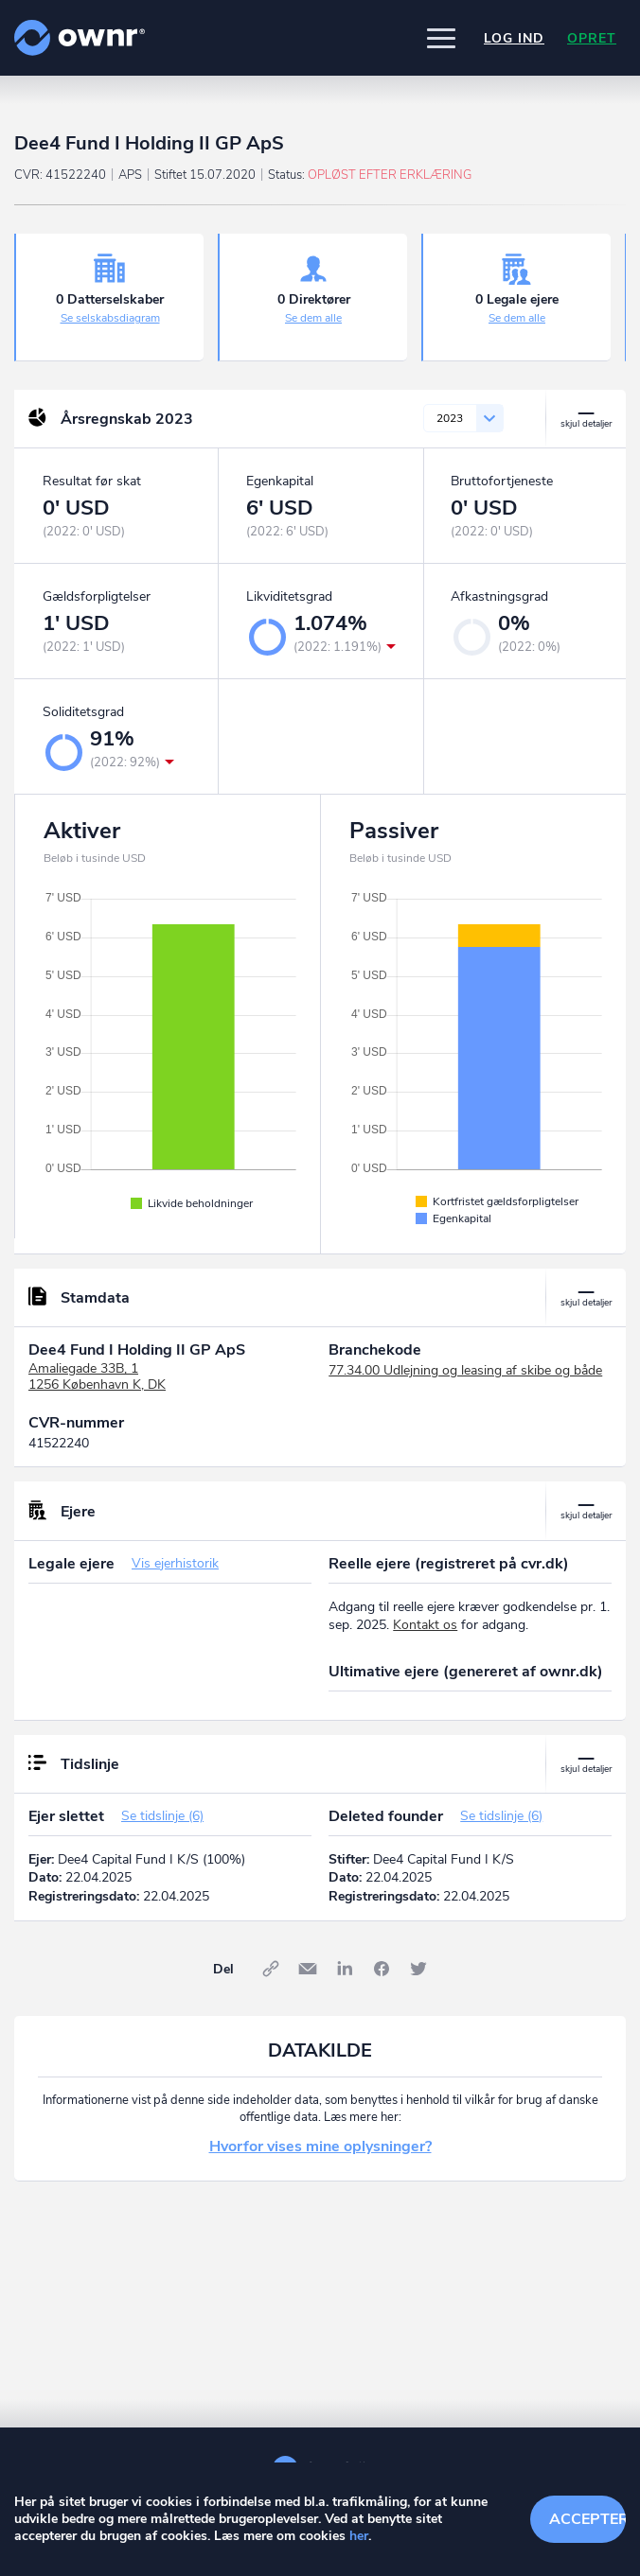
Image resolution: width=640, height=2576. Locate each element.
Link (270, 1968)
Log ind (514, 38)
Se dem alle (313, 317)
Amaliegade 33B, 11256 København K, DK (97, 1376)
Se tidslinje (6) (162, 1816)
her (358, 2536)
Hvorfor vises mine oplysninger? (320, 2146)
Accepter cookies (587, 2519)
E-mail (307, 1968)
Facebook (381, 1968)
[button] (441, 38)
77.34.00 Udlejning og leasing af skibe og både (465, 1370)
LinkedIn (344, 1968)
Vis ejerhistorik (175, 1563)
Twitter (418, 1968)
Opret (591, 38)
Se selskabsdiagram (110, 317)
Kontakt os (425, 1625)
